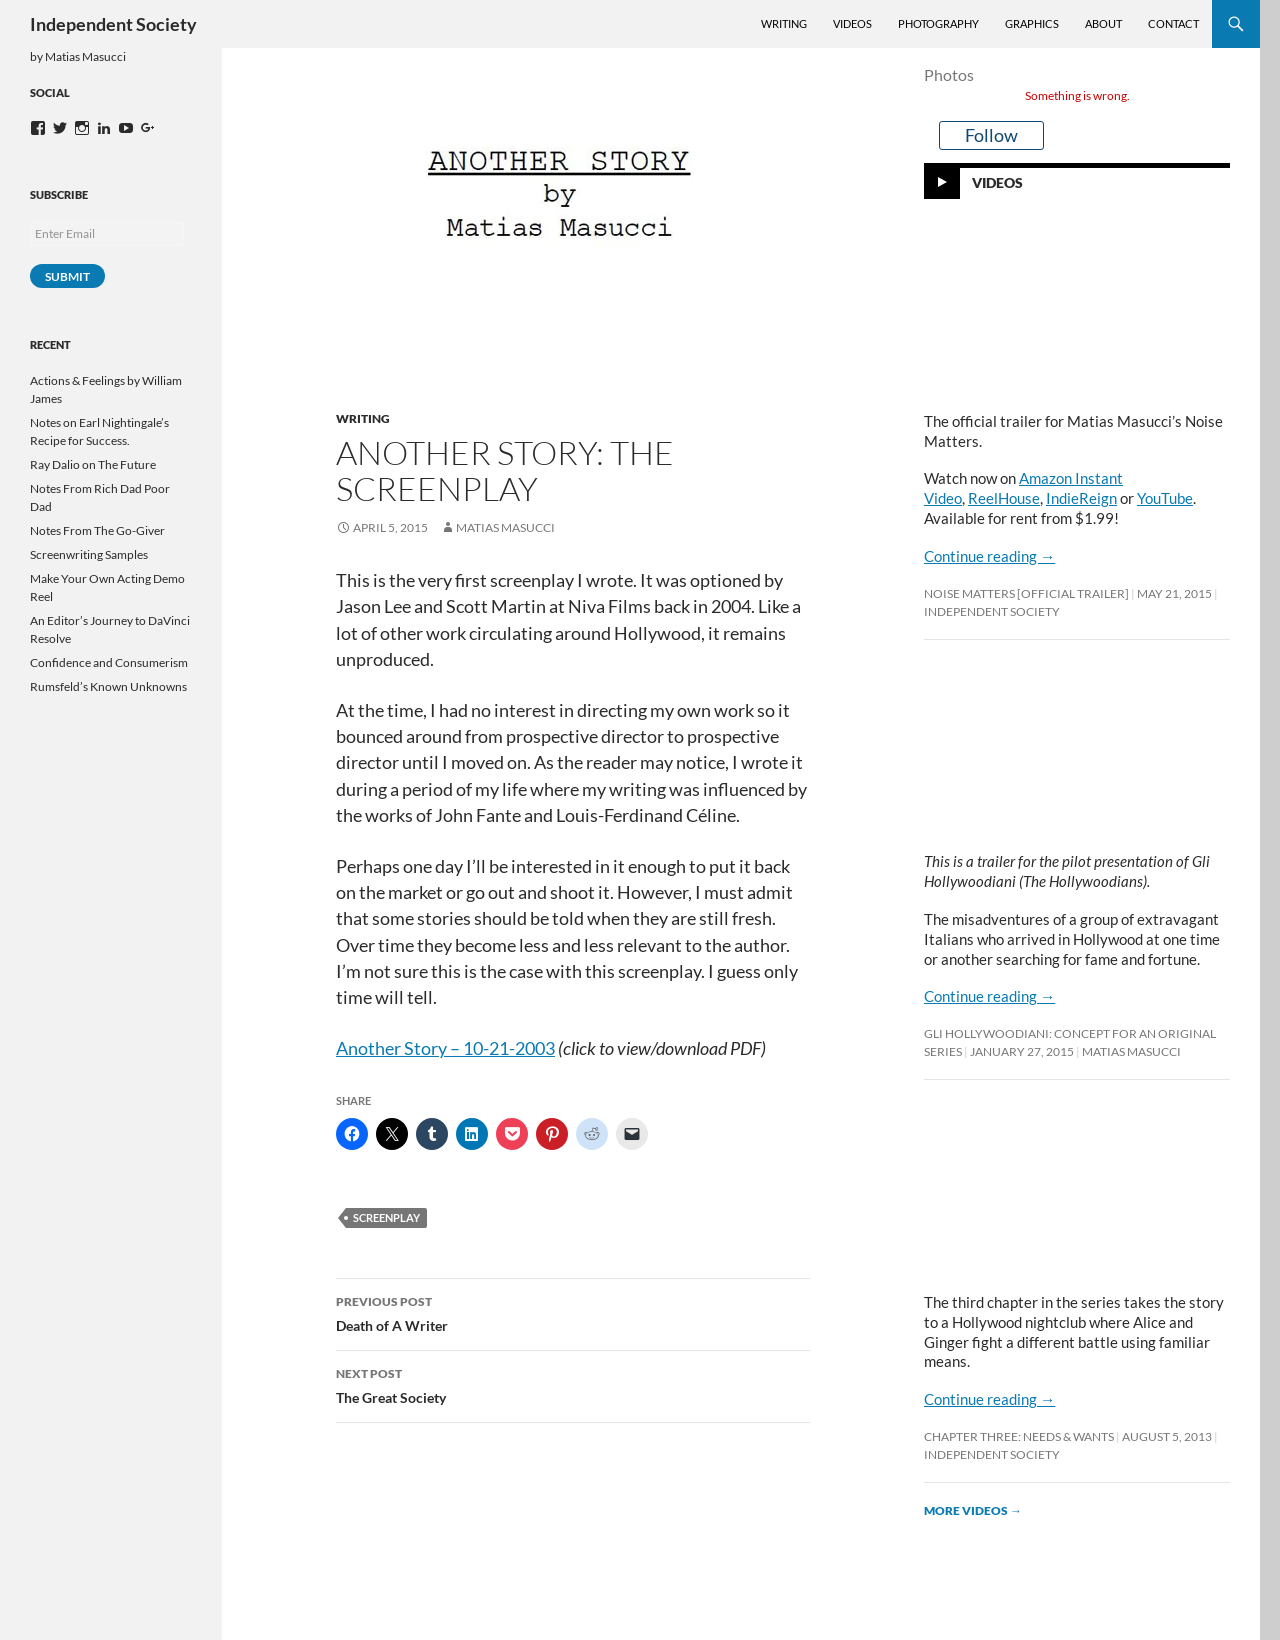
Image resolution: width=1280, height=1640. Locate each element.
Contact (1173, 23)
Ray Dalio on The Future (93, 464)
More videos (973, 1510)
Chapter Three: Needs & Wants (1019, 1436)
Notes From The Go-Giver (97, 530)
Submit (67, 276)
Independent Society (113, 24)
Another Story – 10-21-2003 (445, 1048)
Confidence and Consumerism (109, 662)
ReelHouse (1004, 498)
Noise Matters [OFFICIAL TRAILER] (1026, 593)
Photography (938, 23)
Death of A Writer (573, 1312)
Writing (784, 23)
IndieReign (1081, 498)
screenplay (386, 1217)
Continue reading (989, 556)
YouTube (1165, 498)
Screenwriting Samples (89, 554)
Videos (852, 23)
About (1103, 23)
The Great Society (573, 1384)
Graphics (1032, 23)
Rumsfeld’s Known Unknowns (108, 686)
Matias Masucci (505, 527)
